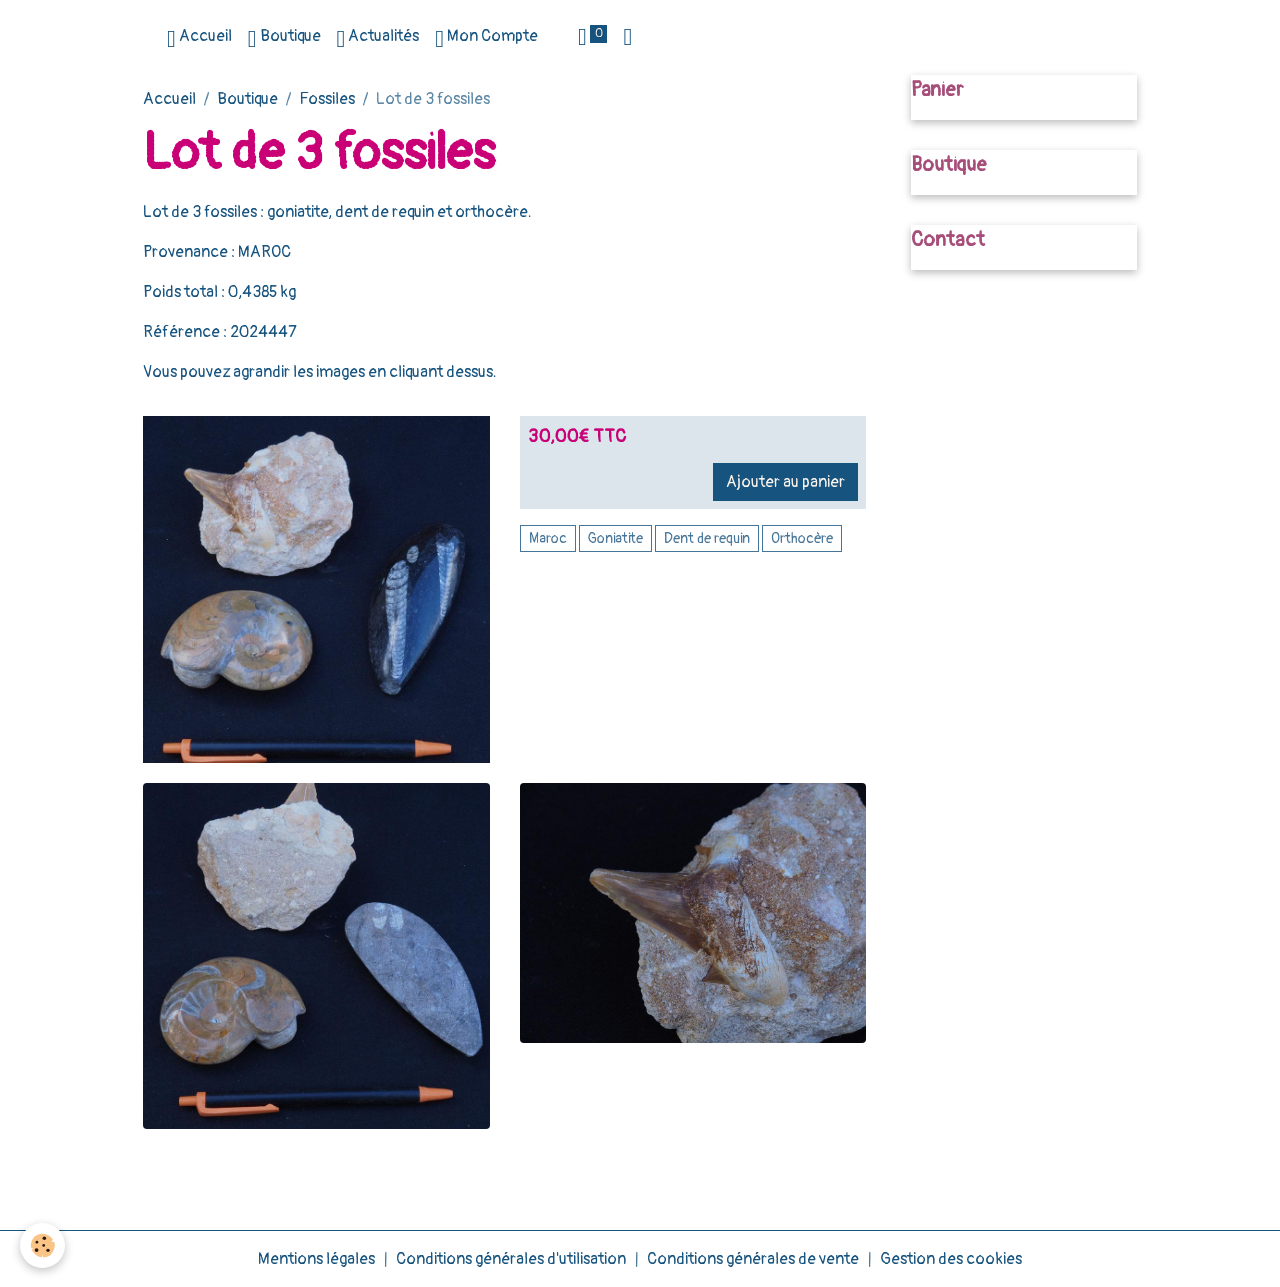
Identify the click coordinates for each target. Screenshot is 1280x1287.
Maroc (548, 538)
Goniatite (615, 538)
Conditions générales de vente (753, 1259)
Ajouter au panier (785, 482)
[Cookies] (42, 1245)
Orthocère (802, 538)
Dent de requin (707, 538)
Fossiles (327, 99)
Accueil (199, 38)
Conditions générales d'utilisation (511, 1259)
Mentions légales (316, 1259)
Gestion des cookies (951, 1259)
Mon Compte (486, 38)
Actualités (378, 38)
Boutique (284, 38)
